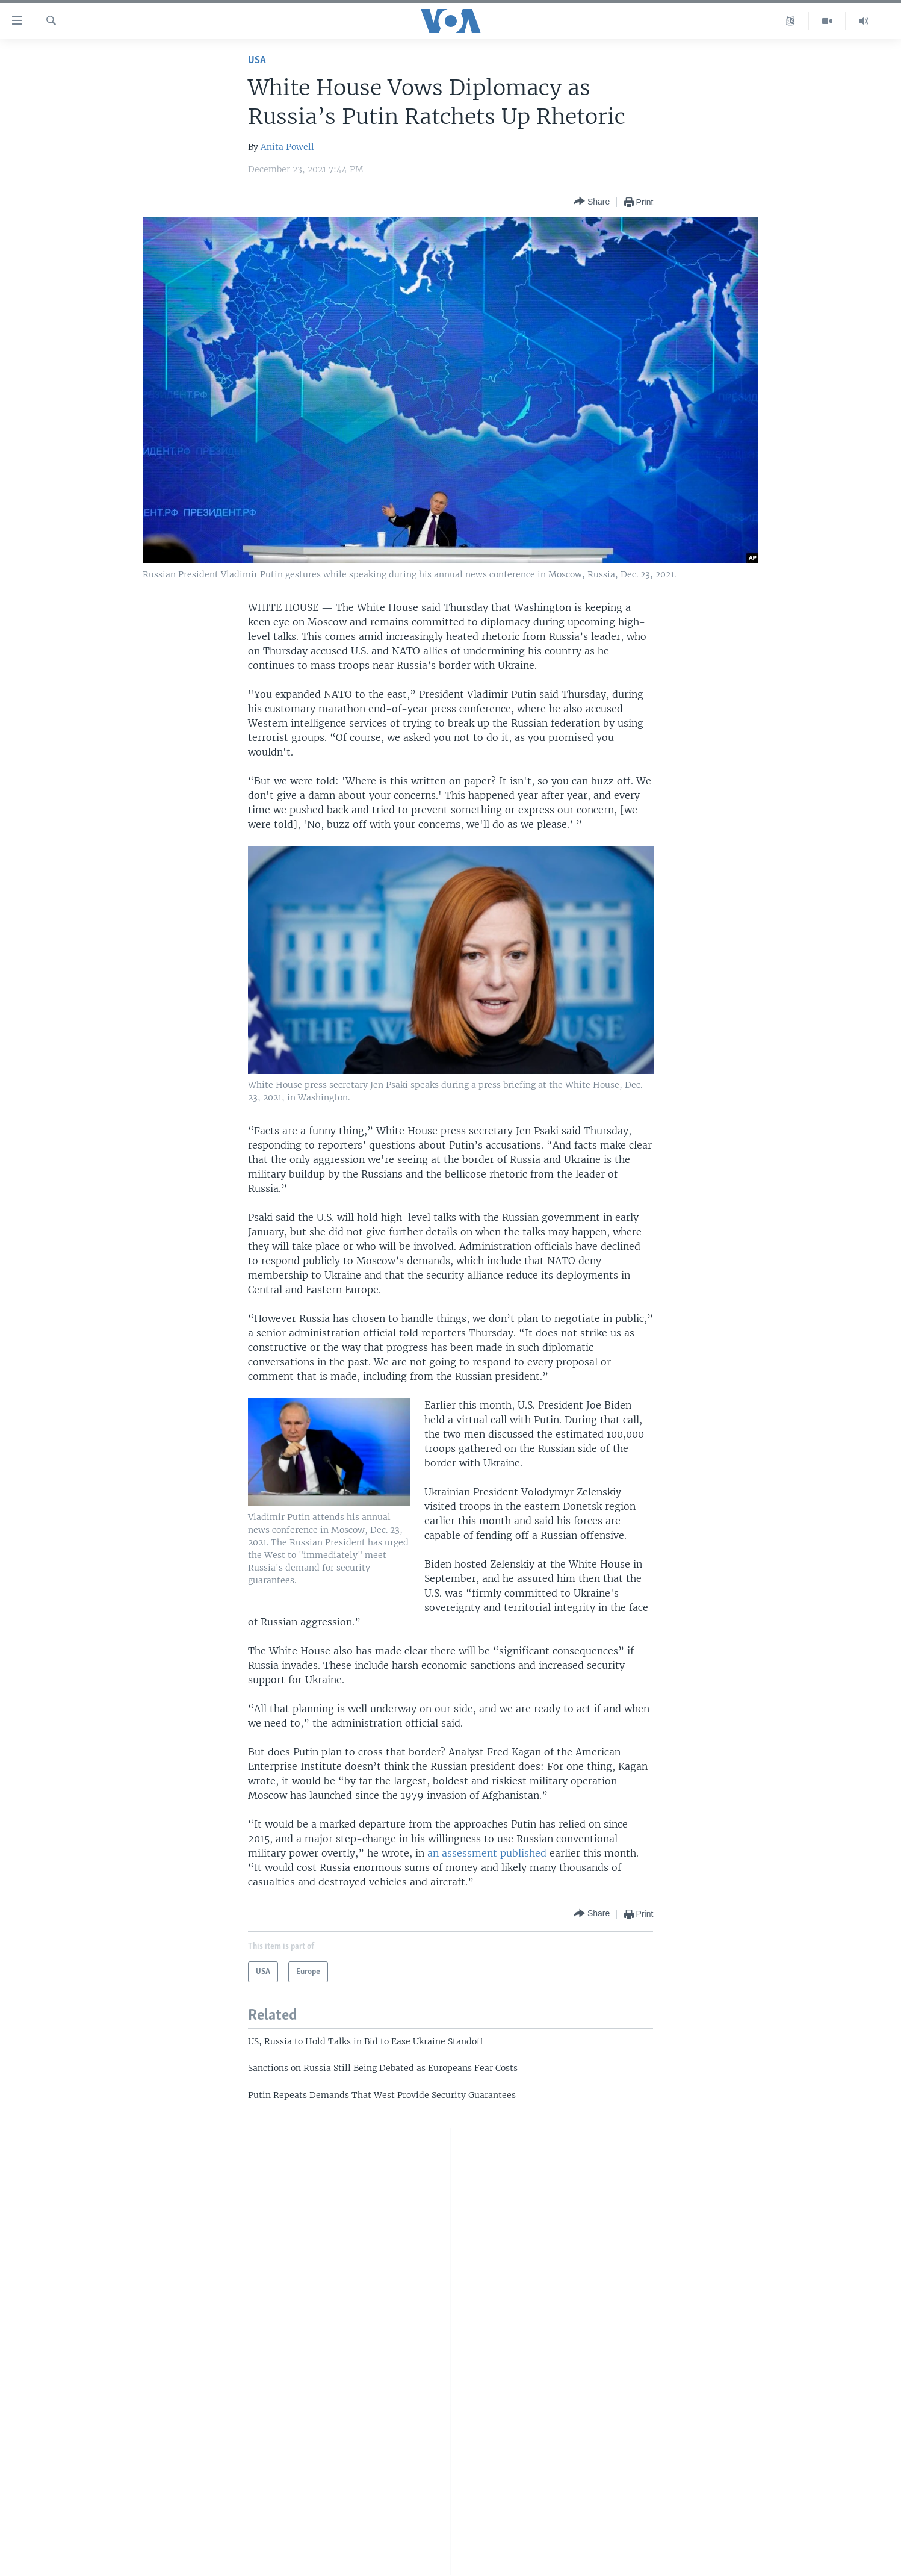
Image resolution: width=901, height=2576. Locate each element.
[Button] (592, 202)
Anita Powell (287, 146)
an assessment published (486, 1853)
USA (257, 60)
